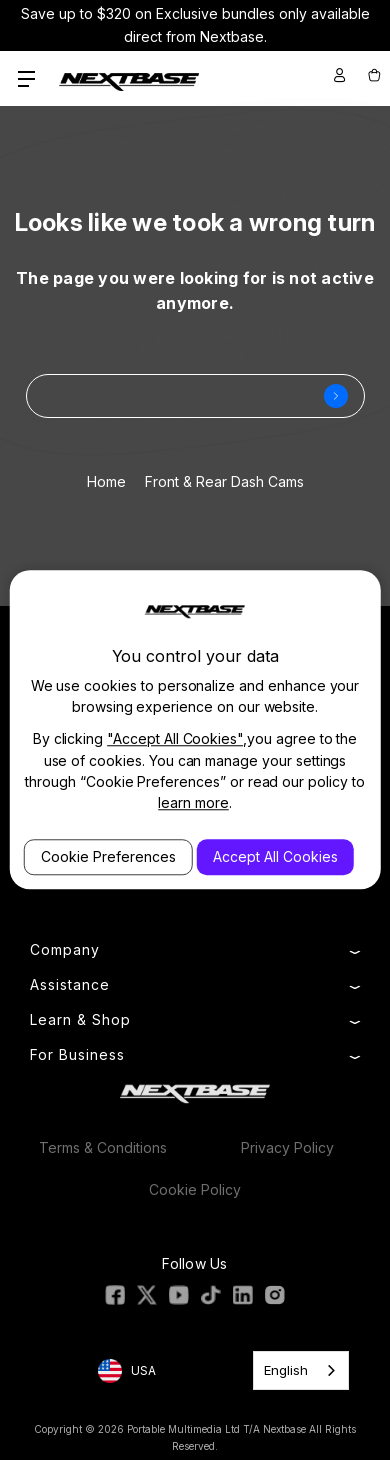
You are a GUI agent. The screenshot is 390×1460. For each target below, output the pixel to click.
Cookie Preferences (108, 856)
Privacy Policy (287, 1147)
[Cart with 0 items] (373, 74)
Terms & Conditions (103, 1147)
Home (106, 481)
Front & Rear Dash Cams (224, 481)
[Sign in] (340, 74)
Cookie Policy (195, 1189)
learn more (193, 802)
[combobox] (301, 1370)
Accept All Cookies (275, 856)
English (286, 1370)
